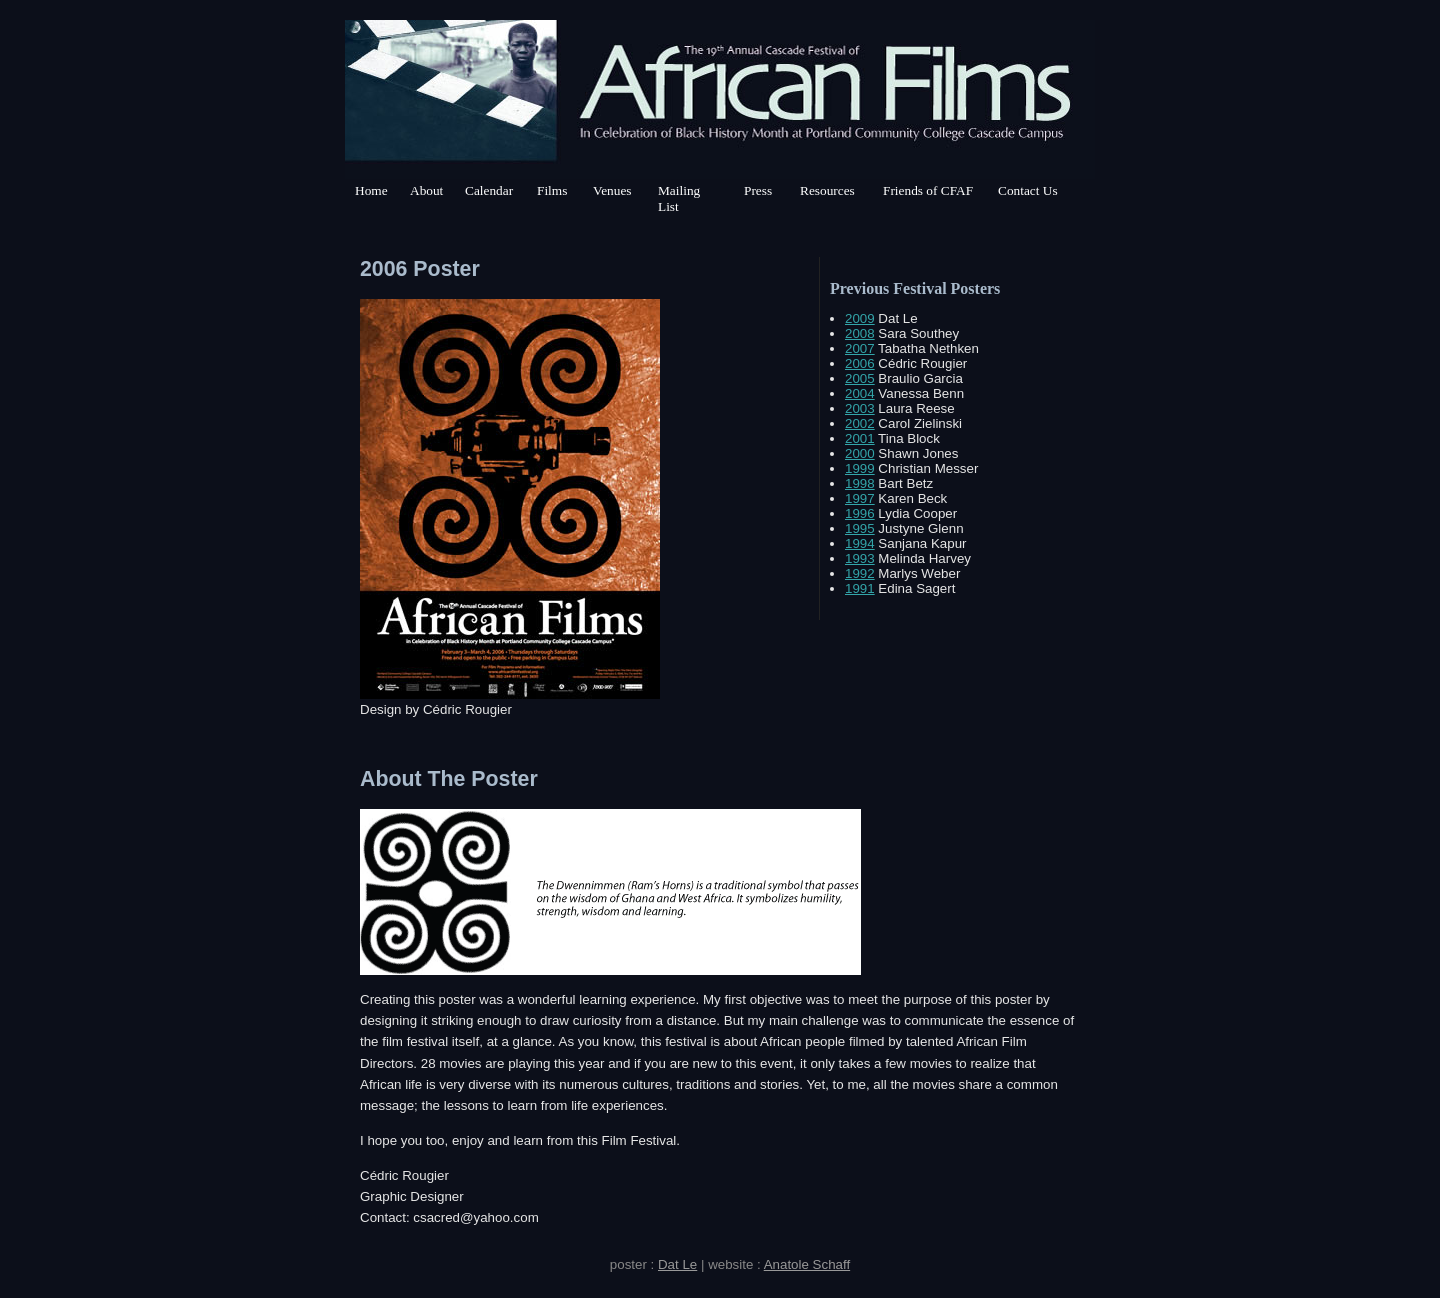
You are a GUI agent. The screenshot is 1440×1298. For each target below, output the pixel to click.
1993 (860, 558)
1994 (860, 543)
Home (371, 190)
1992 (860, 573)
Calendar (489, 190)
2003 (860, 408)
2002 (860, 423)
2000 (860, 453)
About (426, 190)
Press (758, 190)
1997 (860, 498)
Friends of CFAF (928, 190)
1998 (860, 483)
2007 (860, 348)
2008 (860, 333)
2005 (860, 378)
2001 (860, 438)
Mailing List (679, 198)
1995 (860, 528)
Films (552, 190)
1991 (860, 588)
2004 (860, 393)
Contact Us (1028, 190)
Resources (827, 190)
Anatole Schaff (807, 1264)
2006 (860, 363)
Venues (612, 190)
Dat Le (677, 1264)
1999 (860, 468)
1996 (860, 513)
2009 (860, 318)
